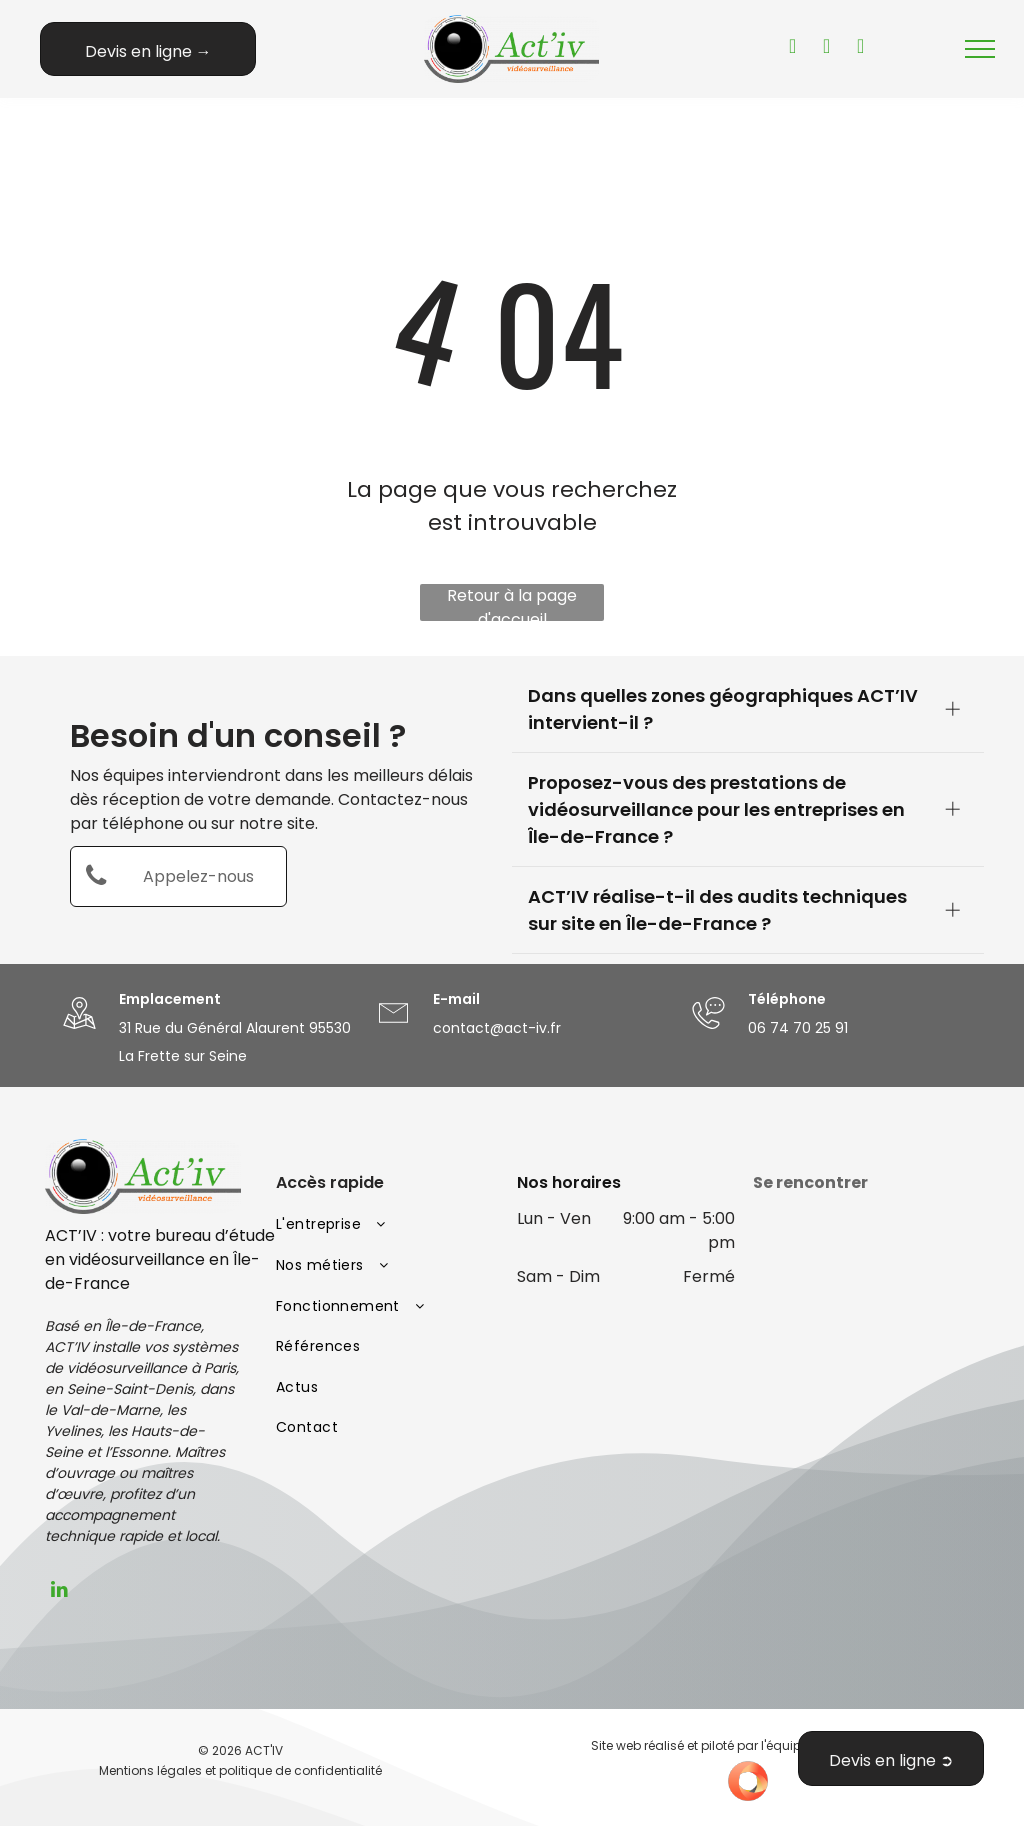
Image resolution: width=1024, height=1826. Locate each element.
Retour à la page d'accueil (512, 602)
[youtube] (793, 48)
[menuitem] (386, 1225)
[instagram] (861, 48)
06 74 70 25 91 (798, 1028)
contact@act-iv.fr (497, 1028)
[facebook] (827, 48)
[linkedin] (59, 1592)
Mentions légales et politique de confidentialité (240, 1770)
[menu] (980, 49)
